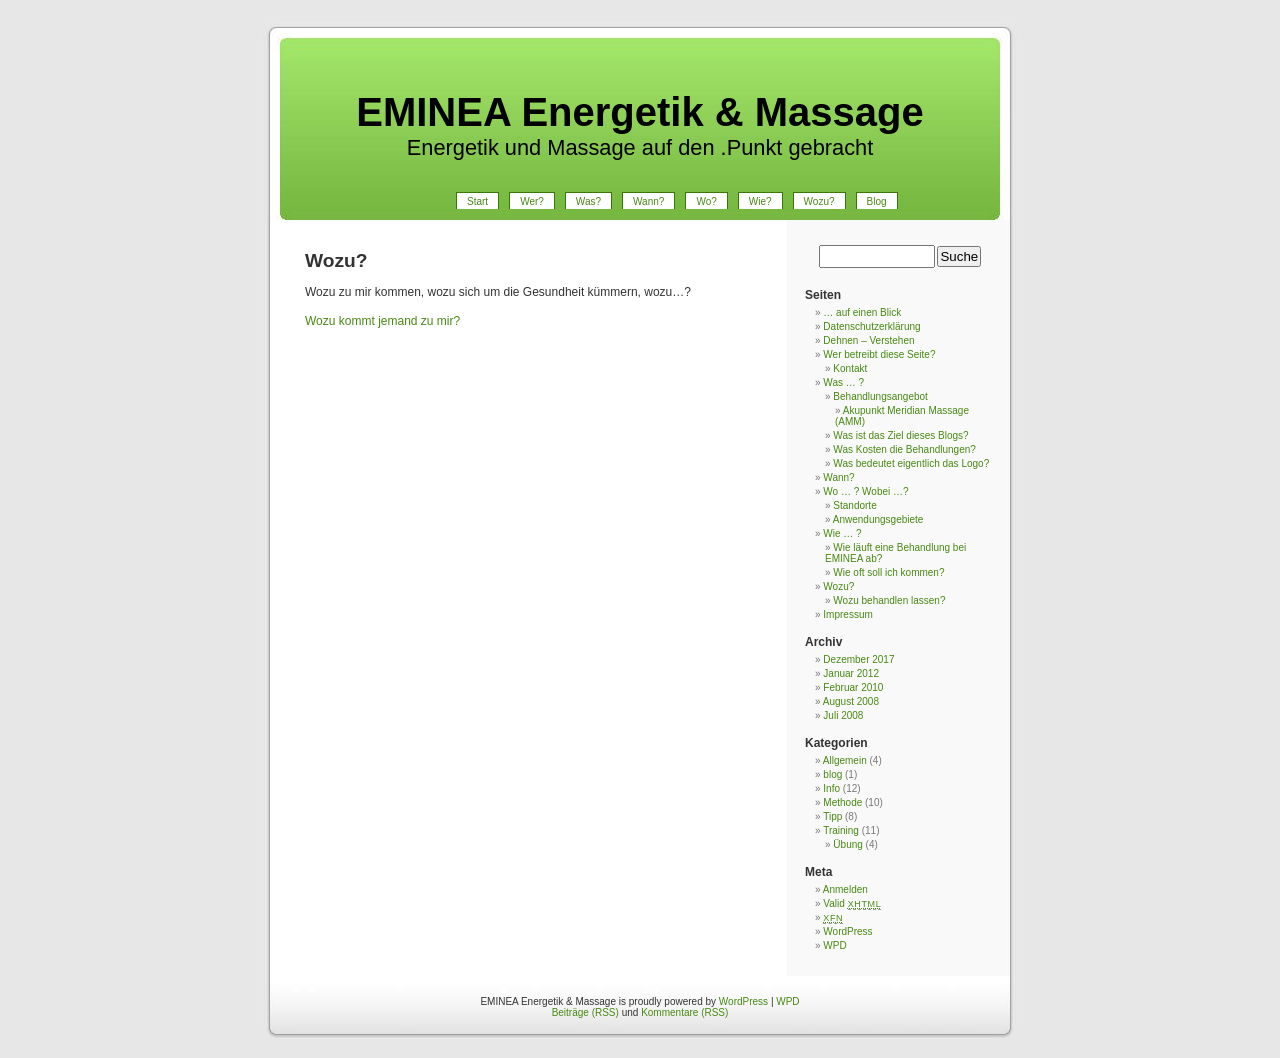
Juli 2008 (843, 715)
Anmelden (845, 889)
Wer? (532, 201)
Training (841, 830)
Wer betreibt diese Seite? (879, 354)
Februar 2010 (853, 687)
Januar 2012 (851, 673)
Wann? (648, 201)
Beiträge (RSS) (585, 1012)
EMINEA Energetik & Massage (640, 112)
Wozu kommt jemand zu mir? (382, 321)
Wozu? (819, 201)
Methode (842, 802)
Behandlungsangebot (880, 396)
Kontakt (850, 368)
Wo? (706, 201)
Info (831, 788)
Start (477, 201)
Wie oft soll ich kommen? (888, 572)
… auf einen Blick (862, 312)
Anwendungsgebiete (878, 519)
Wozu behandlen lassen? (889, 600)
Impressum (847, 614)
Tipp (832, 816)
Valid (852, 903)
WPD (834, 945)
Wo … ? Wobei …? (865, 491)
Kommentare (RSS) (684, 1012)
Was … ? (843, 382)
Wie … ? (842, 533)
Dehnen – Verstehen (868, 340)
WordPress (847, 931)
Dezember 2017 (858, 659)
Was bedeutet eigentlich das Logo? (911, 463)
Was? (588, 201)
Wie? (760, 201)
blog (832, 774)
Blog (877, 201)
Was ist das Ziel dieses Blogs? (900, 435)
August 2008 (851, 701)
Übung (847, 844)
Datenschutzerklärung (871, 326)
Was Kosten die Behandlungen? (904, 449)
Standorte (854, 505)
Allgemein (845, 760)
